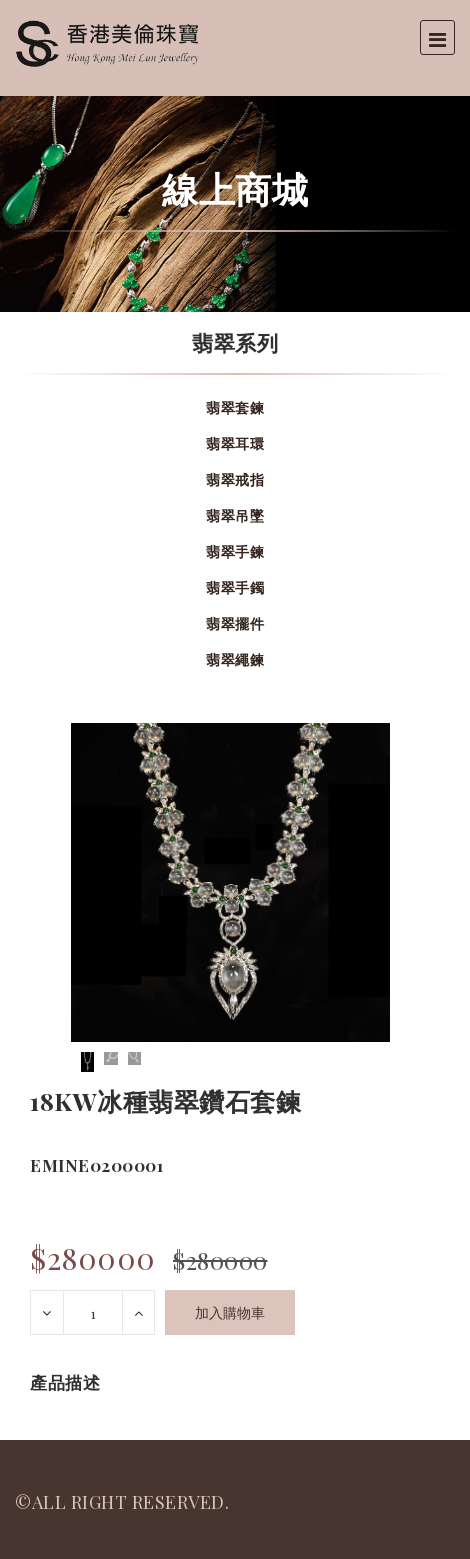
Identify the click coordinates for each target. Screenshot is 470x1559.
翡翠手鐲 (235, 587)
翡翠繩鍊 (235, 659)
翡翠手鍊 (235, 551)
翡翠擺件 (235, 623)
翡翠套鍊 (235, 407)
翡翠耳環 (235, 443)
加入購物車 (230, 1312)
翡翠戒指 (235, 479)
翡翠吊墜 (235, 515)
